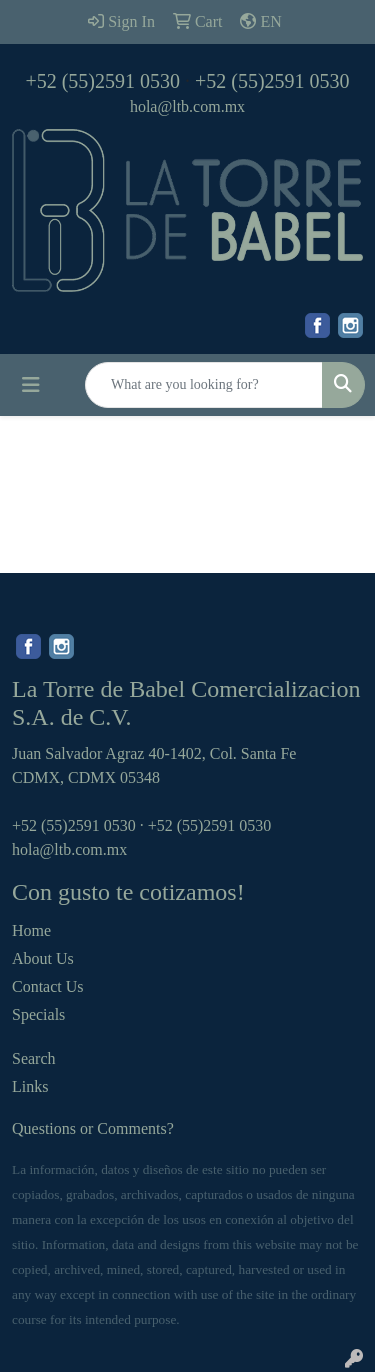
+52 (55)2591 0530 (102, 81)
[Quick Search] (204, 385)
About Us (43, 958)
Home (31, 930)
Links (30, 1086)
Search (34, 1058)
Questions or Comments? (93, 1128)
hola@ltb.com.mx (187, 106)
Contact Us (48, 986)
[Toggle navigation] (31, 385)
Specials (38, 1014)
